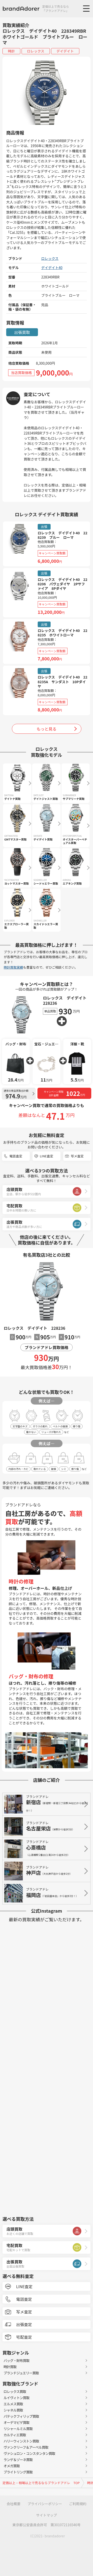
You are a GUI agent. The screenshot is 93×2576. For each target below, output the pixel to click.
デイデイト (65, 51)
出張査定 (24, 2324)
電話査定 (15, 1156)
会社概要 (14, 2503)
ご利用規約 (77, 2503)
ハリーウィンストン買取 (21, 2441)
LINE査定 (46, 1156)
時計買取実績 (13, 967)
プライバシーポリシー (45, 2503)
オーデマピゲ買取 (16, 2422)
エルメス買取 (13, 2403)
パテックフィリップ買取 (21, 2416)
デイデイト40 (51, 267)
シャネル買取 (13, 2410)
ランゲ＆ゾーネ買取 (17, 2459)
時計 (11, 51)
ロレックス (35, 51)
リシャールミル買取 (17, 2428)
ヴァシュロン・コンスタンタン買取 (29, 2453)
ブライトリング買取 (17, 2471)
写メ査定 (77, 1156)
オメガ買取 (11, 2465)
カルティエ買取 (14, 2434)
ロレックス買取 (14, 2391)
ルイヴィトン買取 (16, 2397)
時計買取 (9, 2366)
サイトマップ (46, 2515)
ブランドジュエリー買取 (21, 2372)
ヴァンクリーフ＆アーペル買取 (25, 2447)
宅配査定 (24, 2337)
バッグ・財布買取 (16, 2360)
